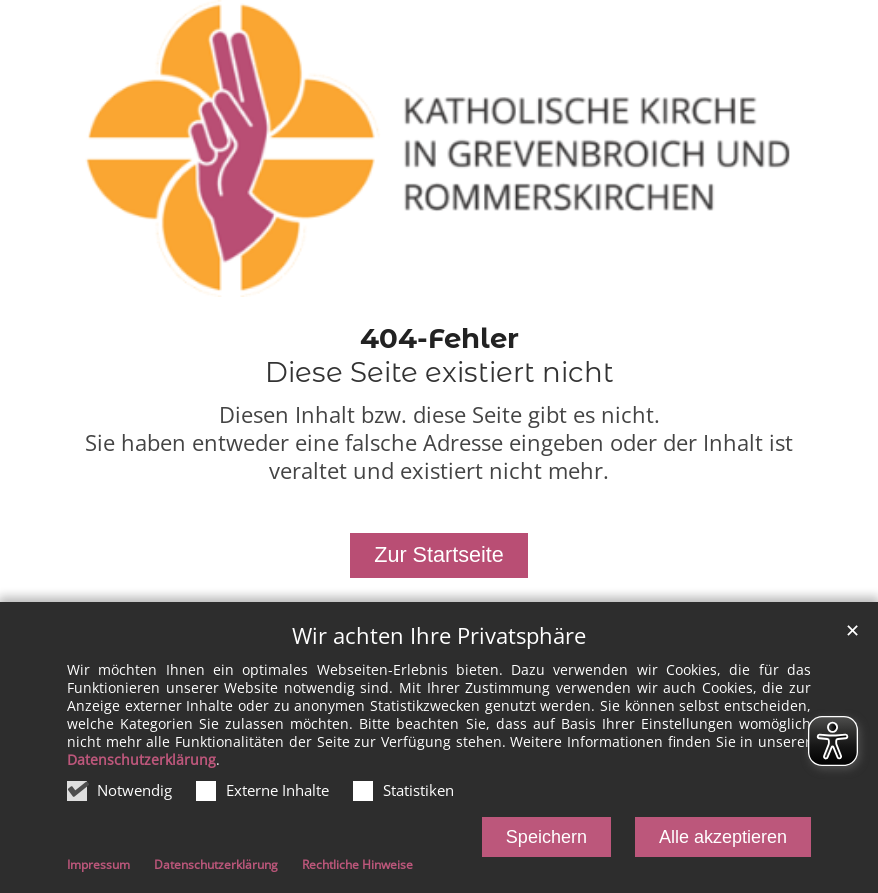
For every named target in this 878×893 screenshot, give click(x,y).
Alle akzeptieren (723, 839)
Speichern (546, 839)
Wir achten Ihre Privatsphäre (439, 637)
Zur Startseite (439, 554)
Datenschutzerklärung (141, 761)
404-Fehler (439, 338)
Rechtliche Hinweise (357, 867)
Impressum (98, 867)
